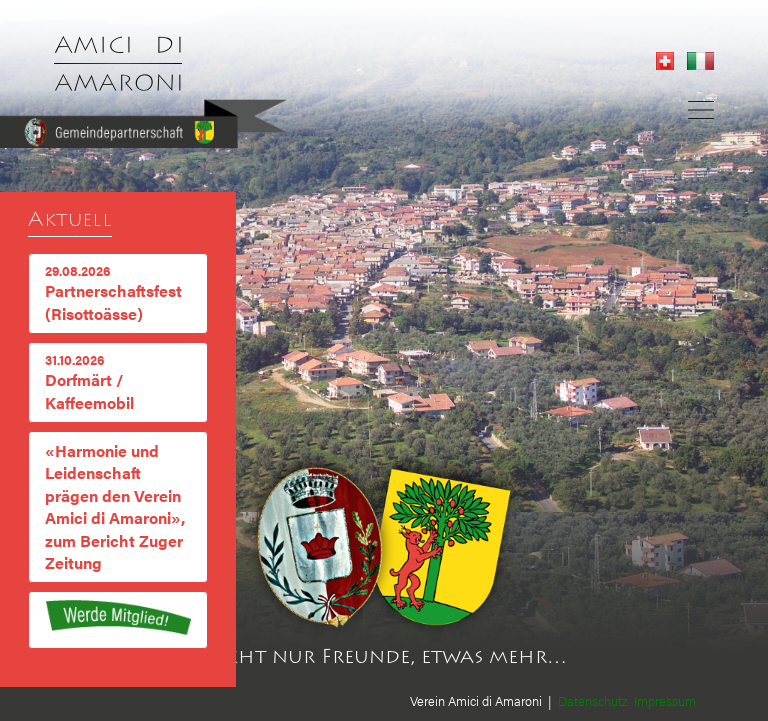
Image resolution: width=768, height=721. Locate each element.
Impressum (665, 700)
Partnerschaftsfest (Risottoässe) (118, 293)
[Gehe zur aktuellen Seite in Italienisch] (696, 63)
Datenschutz (593, 700)
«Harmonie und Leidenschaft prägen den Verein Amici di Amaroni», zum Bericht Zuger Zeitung (115, 506)
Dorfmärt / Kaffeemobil (118, 382)
